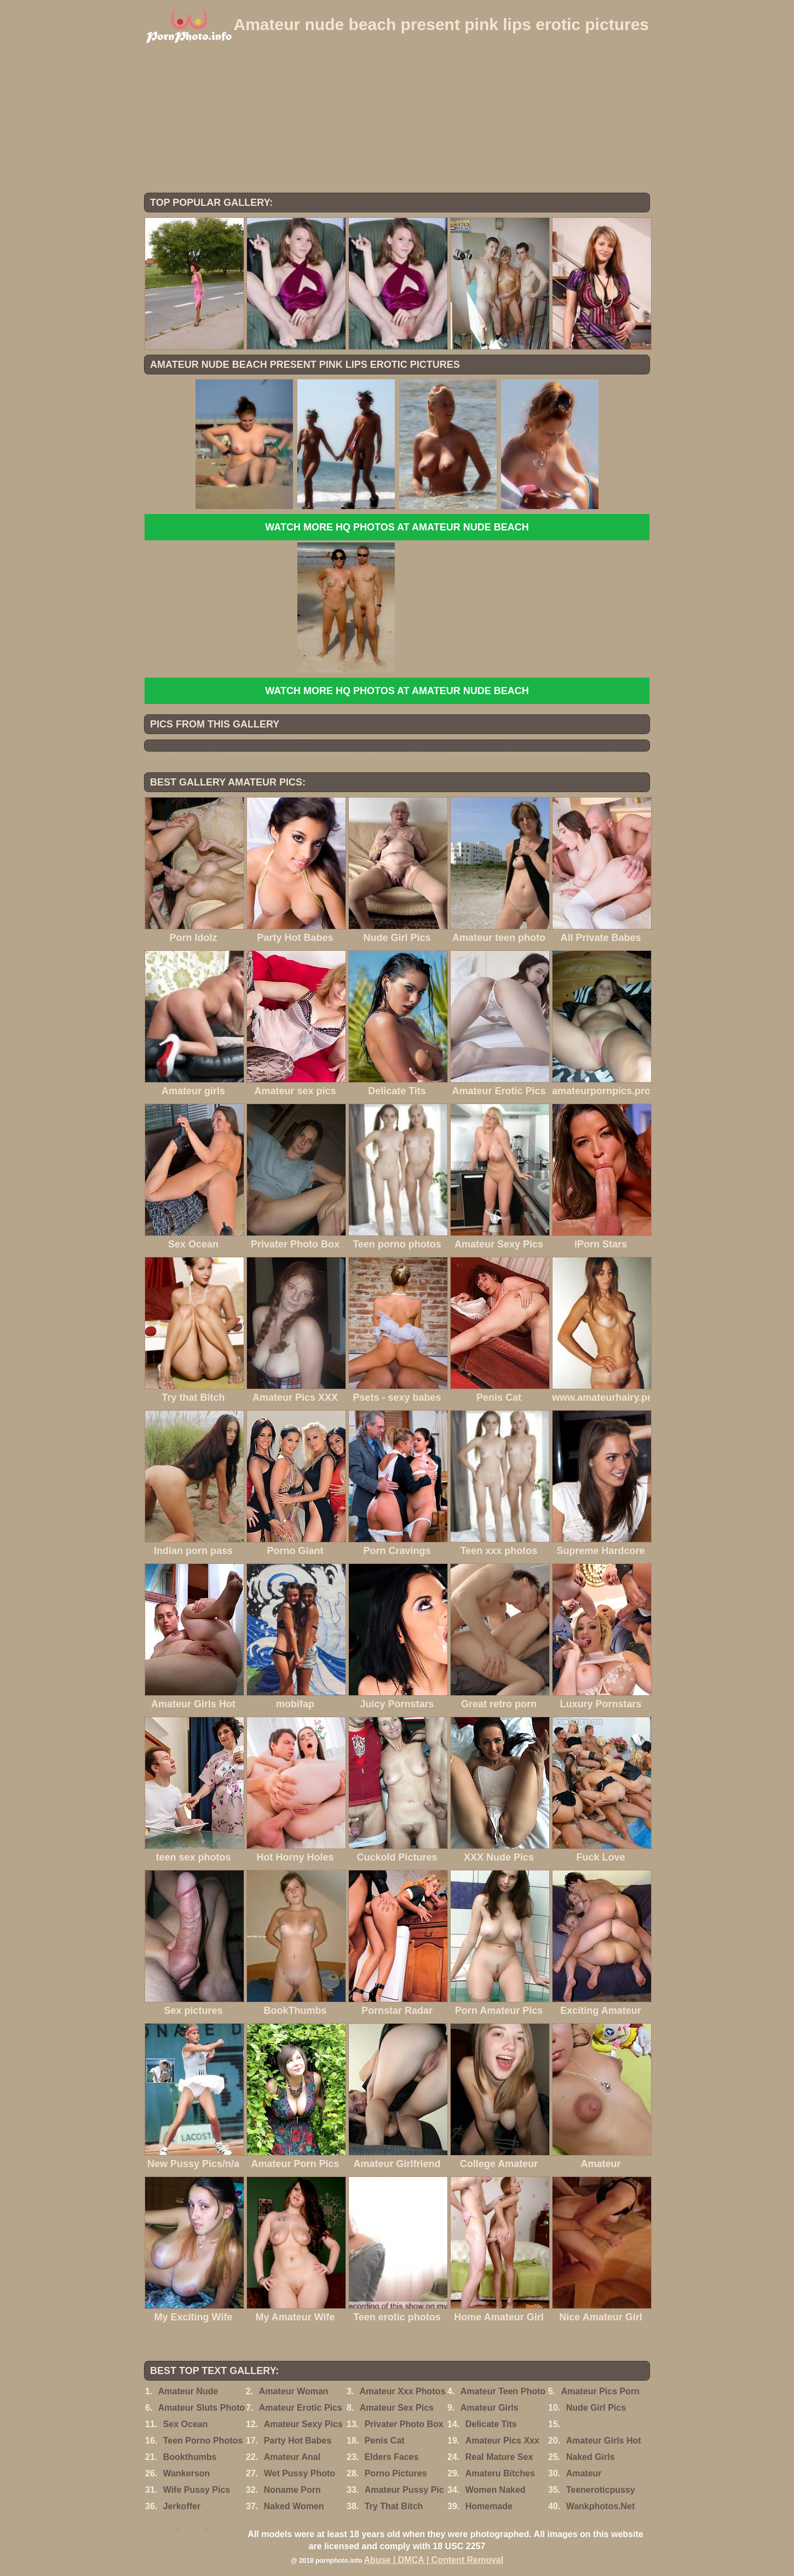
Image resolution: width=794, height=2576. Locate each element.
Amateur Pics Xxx (502, 2440)
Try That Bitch (394, 2506)
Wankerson (186, 2473)
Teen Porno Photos (203, 2440)
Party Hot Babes (298, 2440)
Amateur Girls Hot (603, 2440)
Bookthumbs (190, 2457)
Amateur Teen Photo (503, 2391)
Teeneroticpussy (600, 2489)
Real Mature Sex (499, 2457)
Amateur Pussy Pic (404, 2489)
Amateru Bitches (500, 2473)
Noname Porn (292, 2489)
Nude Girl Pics (596, 2407)
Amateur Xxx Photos (402, 2391)
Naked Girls (590, 2457)
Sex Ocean (185, 2424)
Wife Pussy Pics (197, 2489)
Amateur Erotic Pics (300, 2407)
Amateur (584, 2473)
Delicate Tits (491, 2424)
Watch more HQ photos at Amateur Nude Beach (396, 527)
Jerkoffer (181, 2506)
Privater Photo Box (404, 2424)
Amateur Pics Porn (600, 2391)
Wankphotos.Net (600, 2506)
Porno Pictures (396, 2473)
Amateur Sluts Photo (201, 2407)
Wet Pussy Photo (299, 2473)
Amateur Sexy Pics (303, 2424)
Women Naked (495, 2489)
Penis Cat (385, 2440)
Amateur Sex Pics (397, 2407)
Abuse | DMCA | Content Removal (434, 2560)
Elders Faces (392, 2457)
